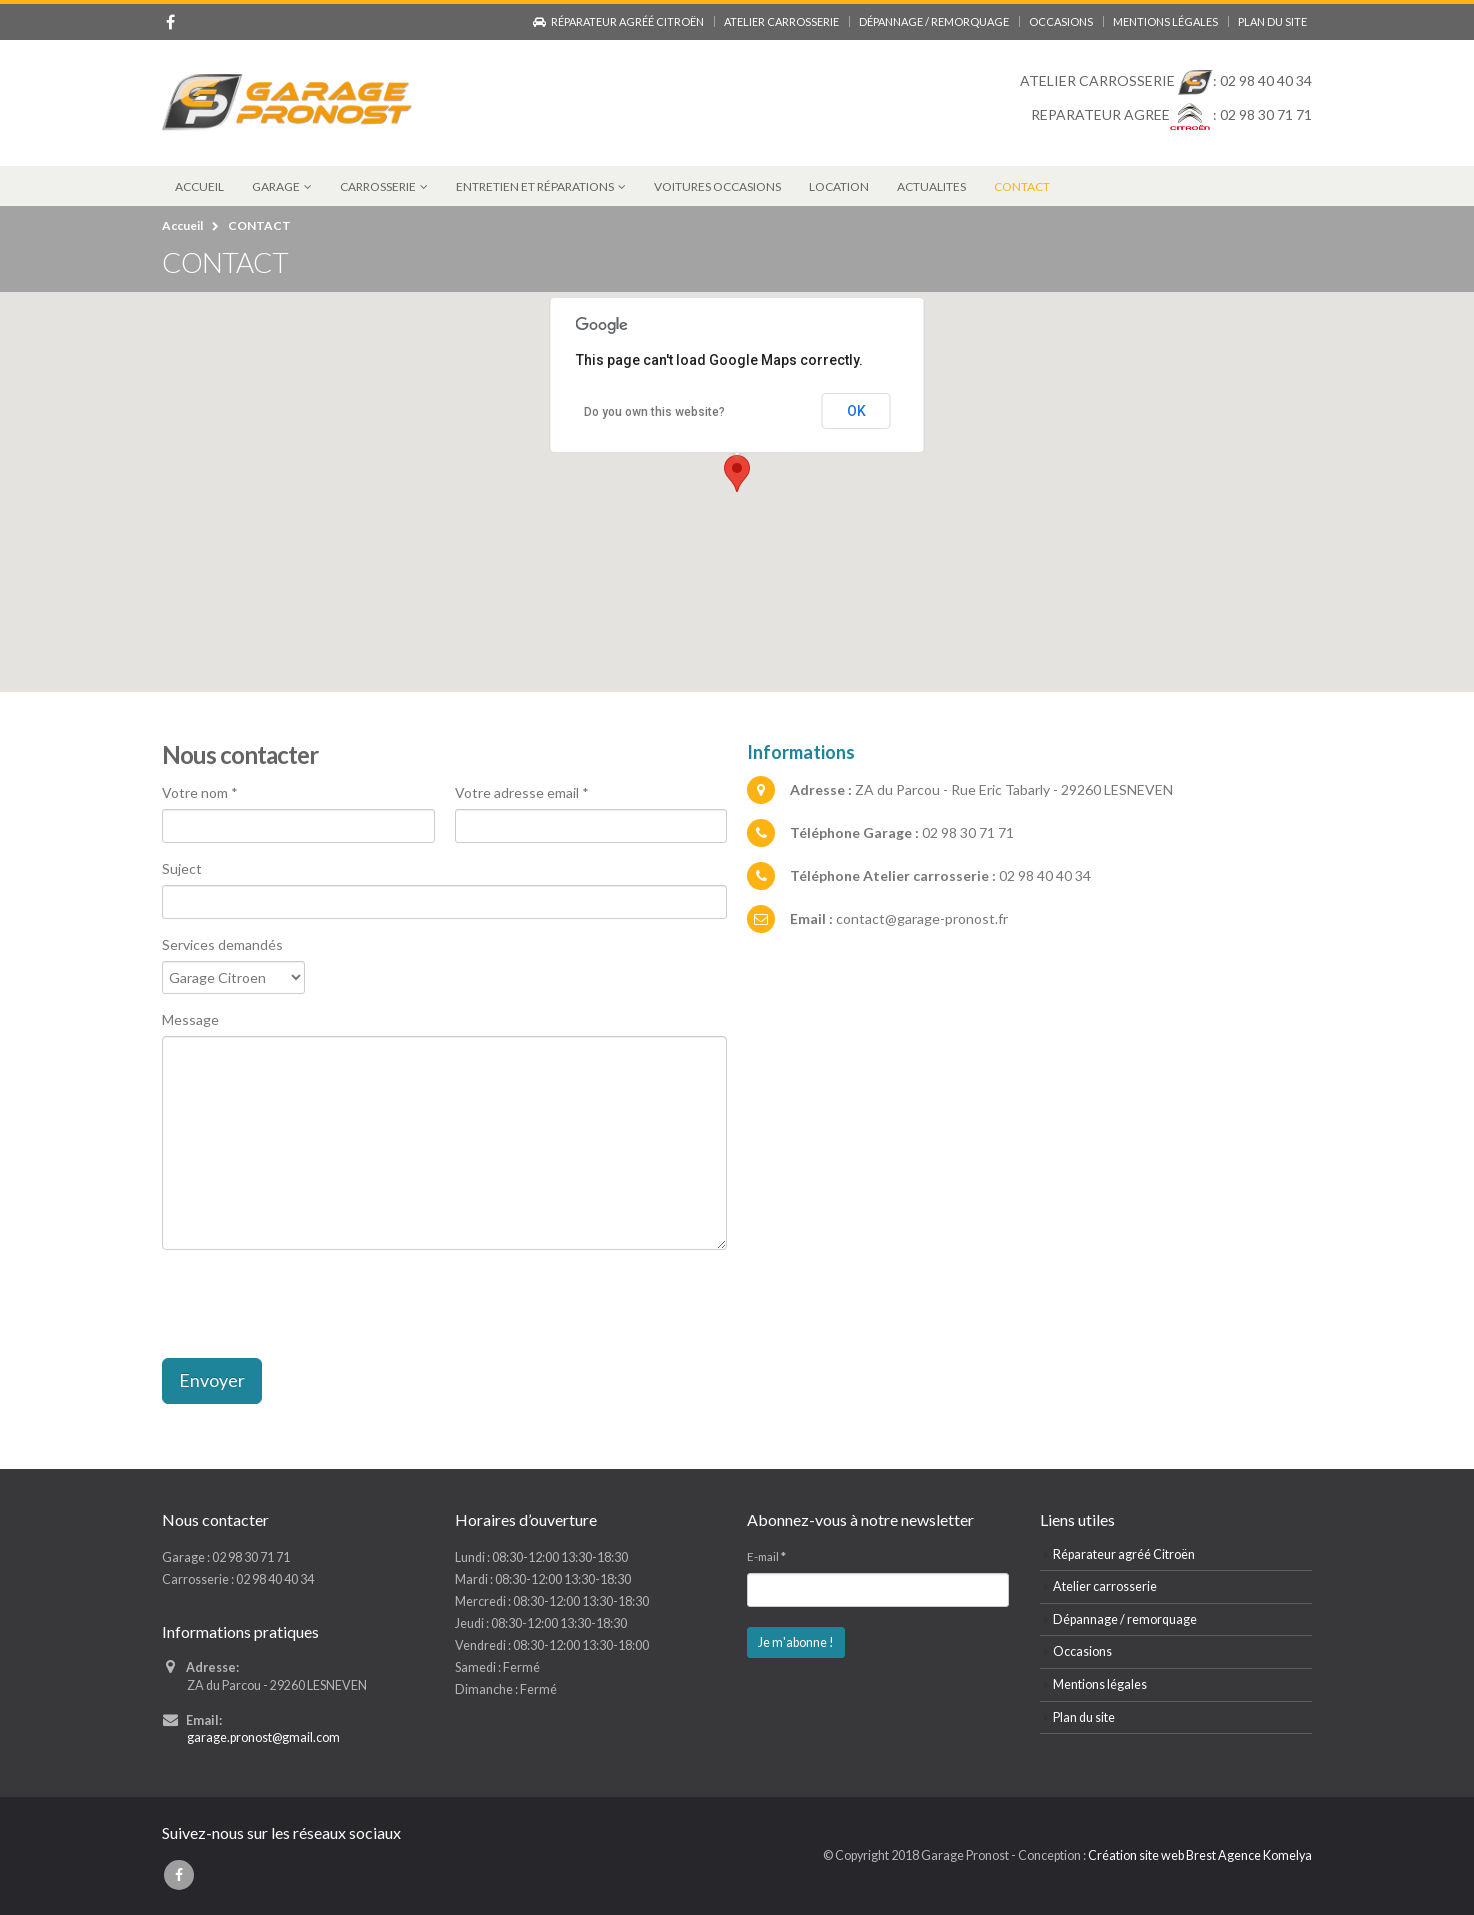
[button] (737, 473)
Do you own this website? (654, 412)
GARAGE (276, 186)
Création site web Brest (1152, 1855)
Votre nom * (200, 792)
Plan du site (1272, 21)
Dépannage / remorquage (934, 21)
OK (856, 411)
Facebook (179, 1875)
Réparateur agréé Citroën (618, 21)
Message (190, 1019)
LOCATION (839, 186)
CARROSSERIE (378, 186)
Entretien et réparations (535, 186)
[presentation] (314, 1304)
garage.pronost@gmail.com (264, 1737)
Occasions (1061, 21)
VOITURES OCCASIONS (717, 186)
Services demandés (222, 944)
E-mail (766, 1556)
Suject (182, 868)
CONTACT (1022, 186)
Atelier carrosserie (781, 21)
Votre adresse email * (522, 792)
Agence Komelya (1264, 1855)
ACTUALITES (931, 186)
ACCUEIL (199, 186)
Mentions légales (1165, 21)
